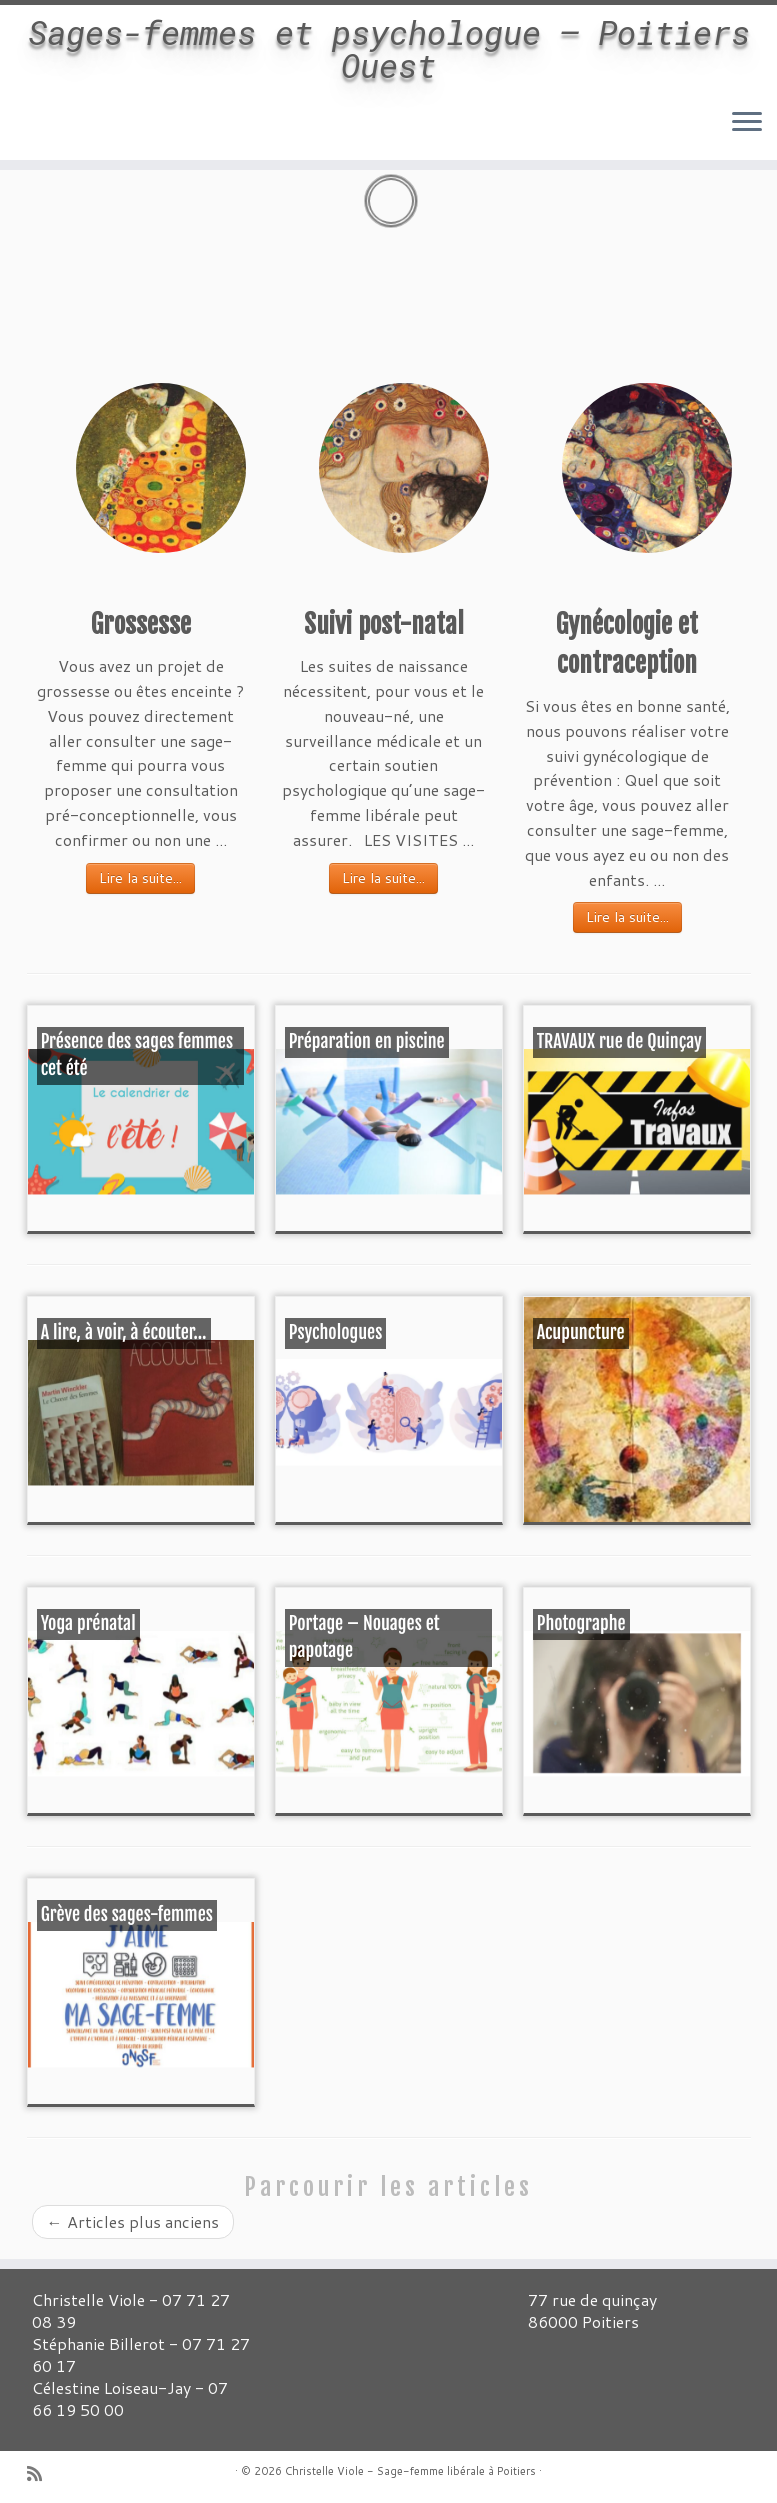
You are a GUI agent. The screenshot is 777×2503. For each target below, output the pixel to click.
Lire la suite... (140, 878)
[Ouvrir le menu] (747, 154)
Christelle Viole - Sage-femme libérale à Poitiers (410, 2471)
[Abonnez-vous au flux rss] (41, 2473)
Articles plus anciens (133, 2221)
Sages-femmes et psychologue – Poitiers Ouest (388, 64)
